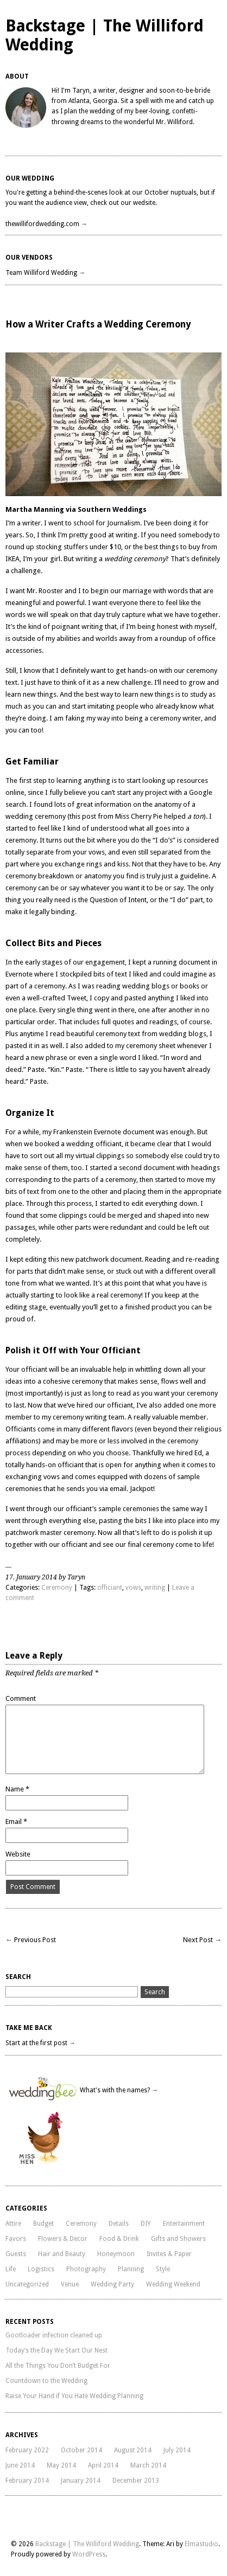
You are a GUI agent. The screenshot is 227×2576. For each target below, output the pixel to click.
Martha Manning (34, 509)
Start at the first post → (40, 2043)
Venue (70, 2284)
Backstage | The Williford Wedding (87, 2544)
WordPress (88, 2554)
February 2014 (27, 2480)
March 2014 (148, 2465)
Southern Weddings (112, 509)
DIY (146, 2223)
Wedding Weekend (173, 2284)
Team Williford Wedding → (45, 273)
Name (17, 1789)
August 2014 (133, 2450)
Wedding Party (112, 2284)
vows (133, 1587)
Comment (20, 1698)
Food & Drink (119, 2239)
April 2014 (103, 2465)
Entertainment (184, 2223)
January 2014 (80, 2480)
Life (10, 2269)
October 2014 (81, 2450)
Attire (13, 2223)
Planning (131, 2269)
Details (119, 2223)
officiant (109, 1587)
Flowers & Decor (62, 2239)
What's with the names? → (119, 2090)
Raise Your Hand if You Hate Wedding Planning (74, 2396)
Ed (198, 1453)
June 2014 (20, 2465)
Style (163, 2269)
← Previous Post (30, 1940)
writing (154, 1587)
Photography (86, 2269)
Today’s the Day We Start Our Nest (56, 2350)
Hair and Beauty (61, 2254)
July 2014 (177, 2450)
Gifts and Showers (178, 2239)
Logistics (41, 2269)
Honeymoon (116, 2254)
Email (16, 1821)
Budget (43, 2223)
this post (83, 816)
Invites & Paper (169, 2254)
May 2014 (61, 2465)
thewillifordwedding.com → (46, 224)
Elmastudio (201, 2544)
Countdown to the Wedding (46, 2381)
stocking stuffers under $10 (78, 547)
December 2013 (135, 2480)
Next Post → (202, 1940)
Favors (15, 2239)
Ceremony (56, 1587)
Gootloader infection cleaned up (53, 2335)
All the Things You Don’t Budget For (57, 2365)
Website (17, 1854)
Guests (15, 2254)
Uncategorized (27, 2284)
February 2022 (27, 2450)
